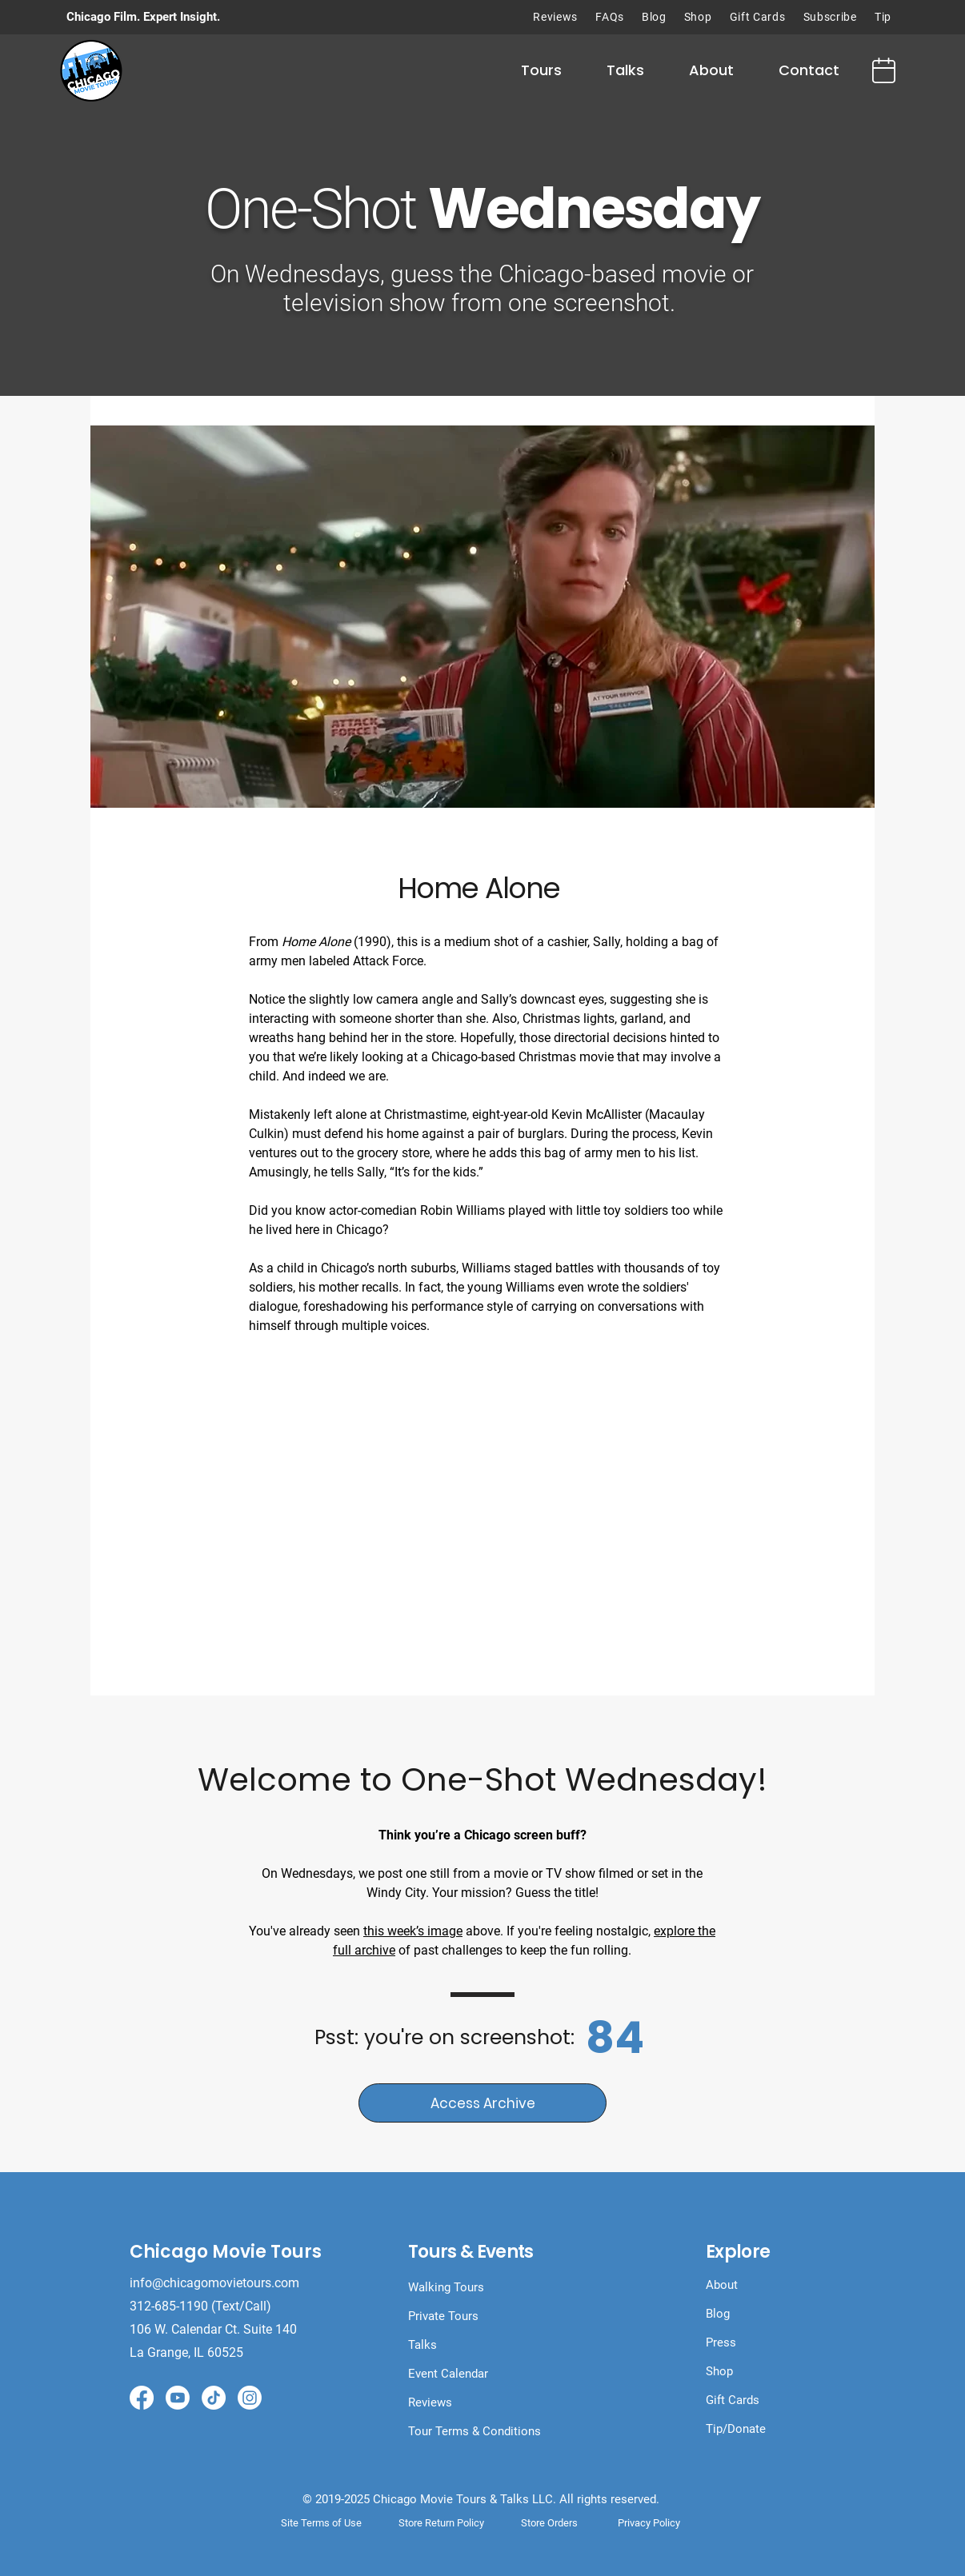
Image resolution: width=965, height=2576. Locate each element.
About (722, 2285)
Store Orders (549, 2523)
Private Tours (443, 2316)
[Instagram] (250, 2398)
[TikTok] (214, 2398)
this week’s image (412, 1931)
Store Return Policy (441, 2523)
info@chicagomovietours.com (216, 2282)
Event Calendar (448, 2373)
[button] (541, 70)
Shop (719, 2371)
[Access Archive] (482, 2103)
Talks (422, 2345)
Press (721, 2342)
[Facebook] (142, 2398)
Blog (718, 2313)
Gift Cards (732, 2400)
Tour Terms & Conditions (474, 2431)
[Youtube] (178, 2398)
